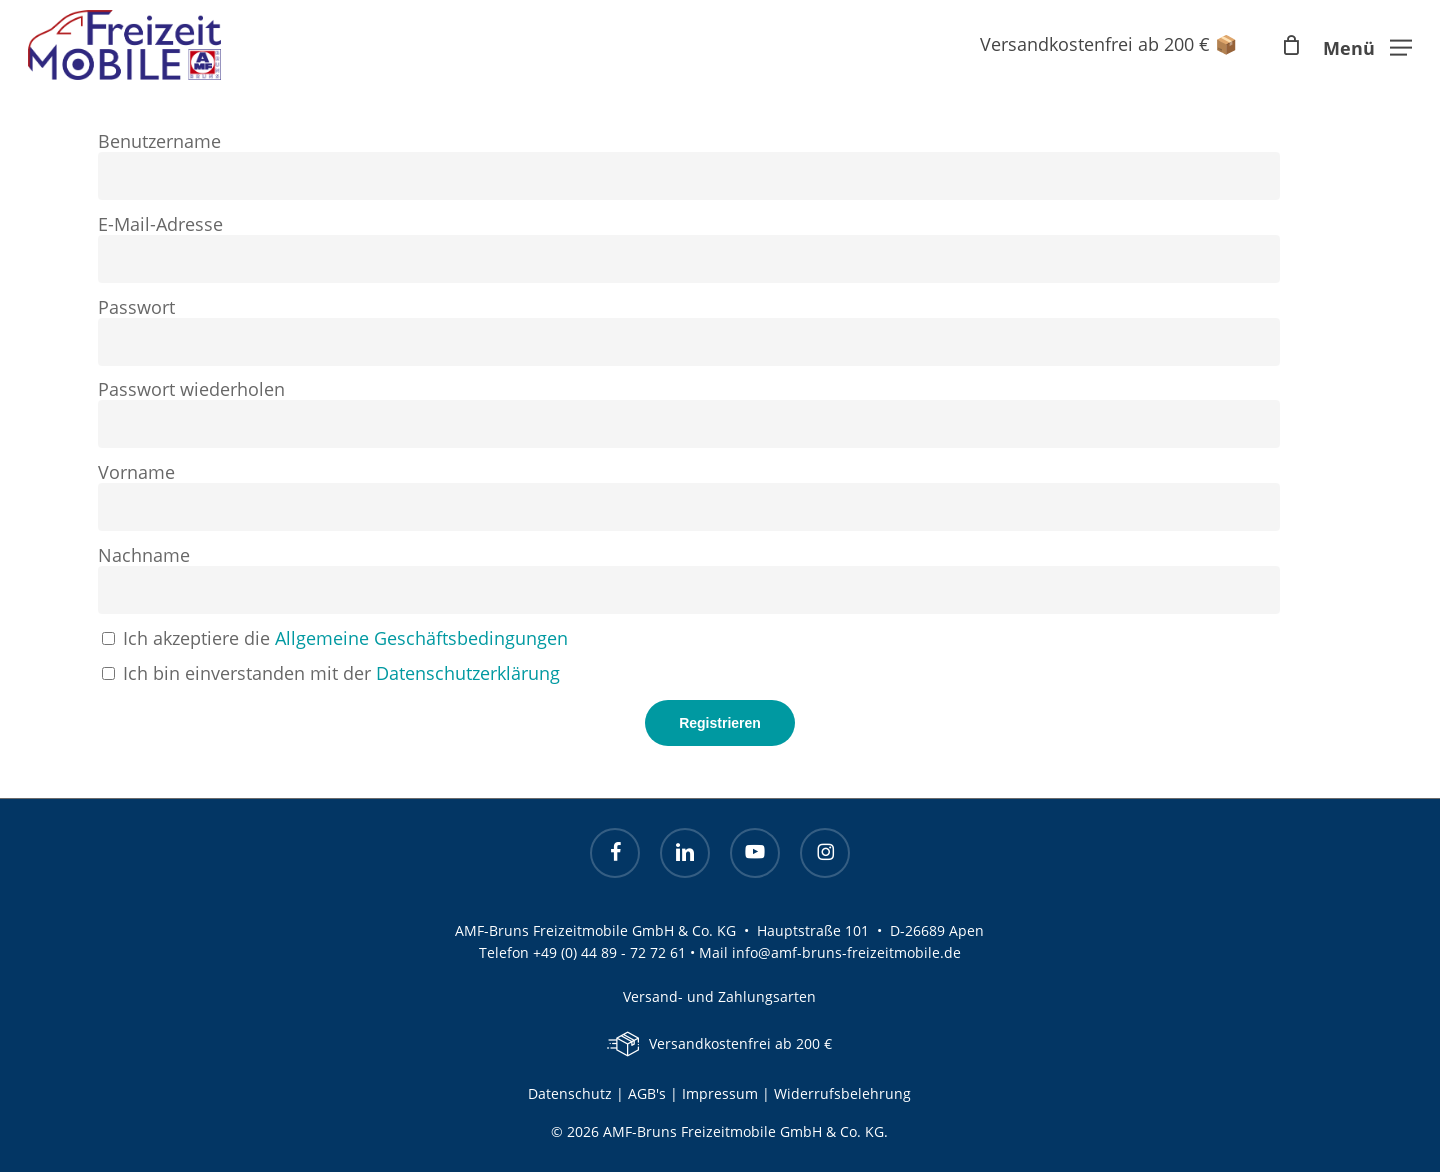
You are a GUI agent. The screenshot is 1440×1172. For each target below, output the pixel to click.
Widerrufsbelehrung (842, 1093)
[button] (1367, 45)
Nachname (144, 555)
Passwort (136, 307)
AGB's (647, 1093)
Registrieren (720, 723)
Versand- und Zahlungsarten (719, 996)
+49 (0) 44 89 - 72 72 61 (609, 952)
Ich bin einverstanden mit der (331, 673)
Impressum (722, 1093)
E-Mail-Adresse (160, 224)
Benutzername (159, 141)
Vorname (136, 472)
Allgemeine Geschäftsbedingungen (421, 638)
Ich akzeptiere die (335, 638)
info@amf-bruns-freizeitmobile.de (846, 952)
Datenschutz (570, 1093)
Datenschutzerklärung (468, 673)
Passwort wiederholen (191, 389)
